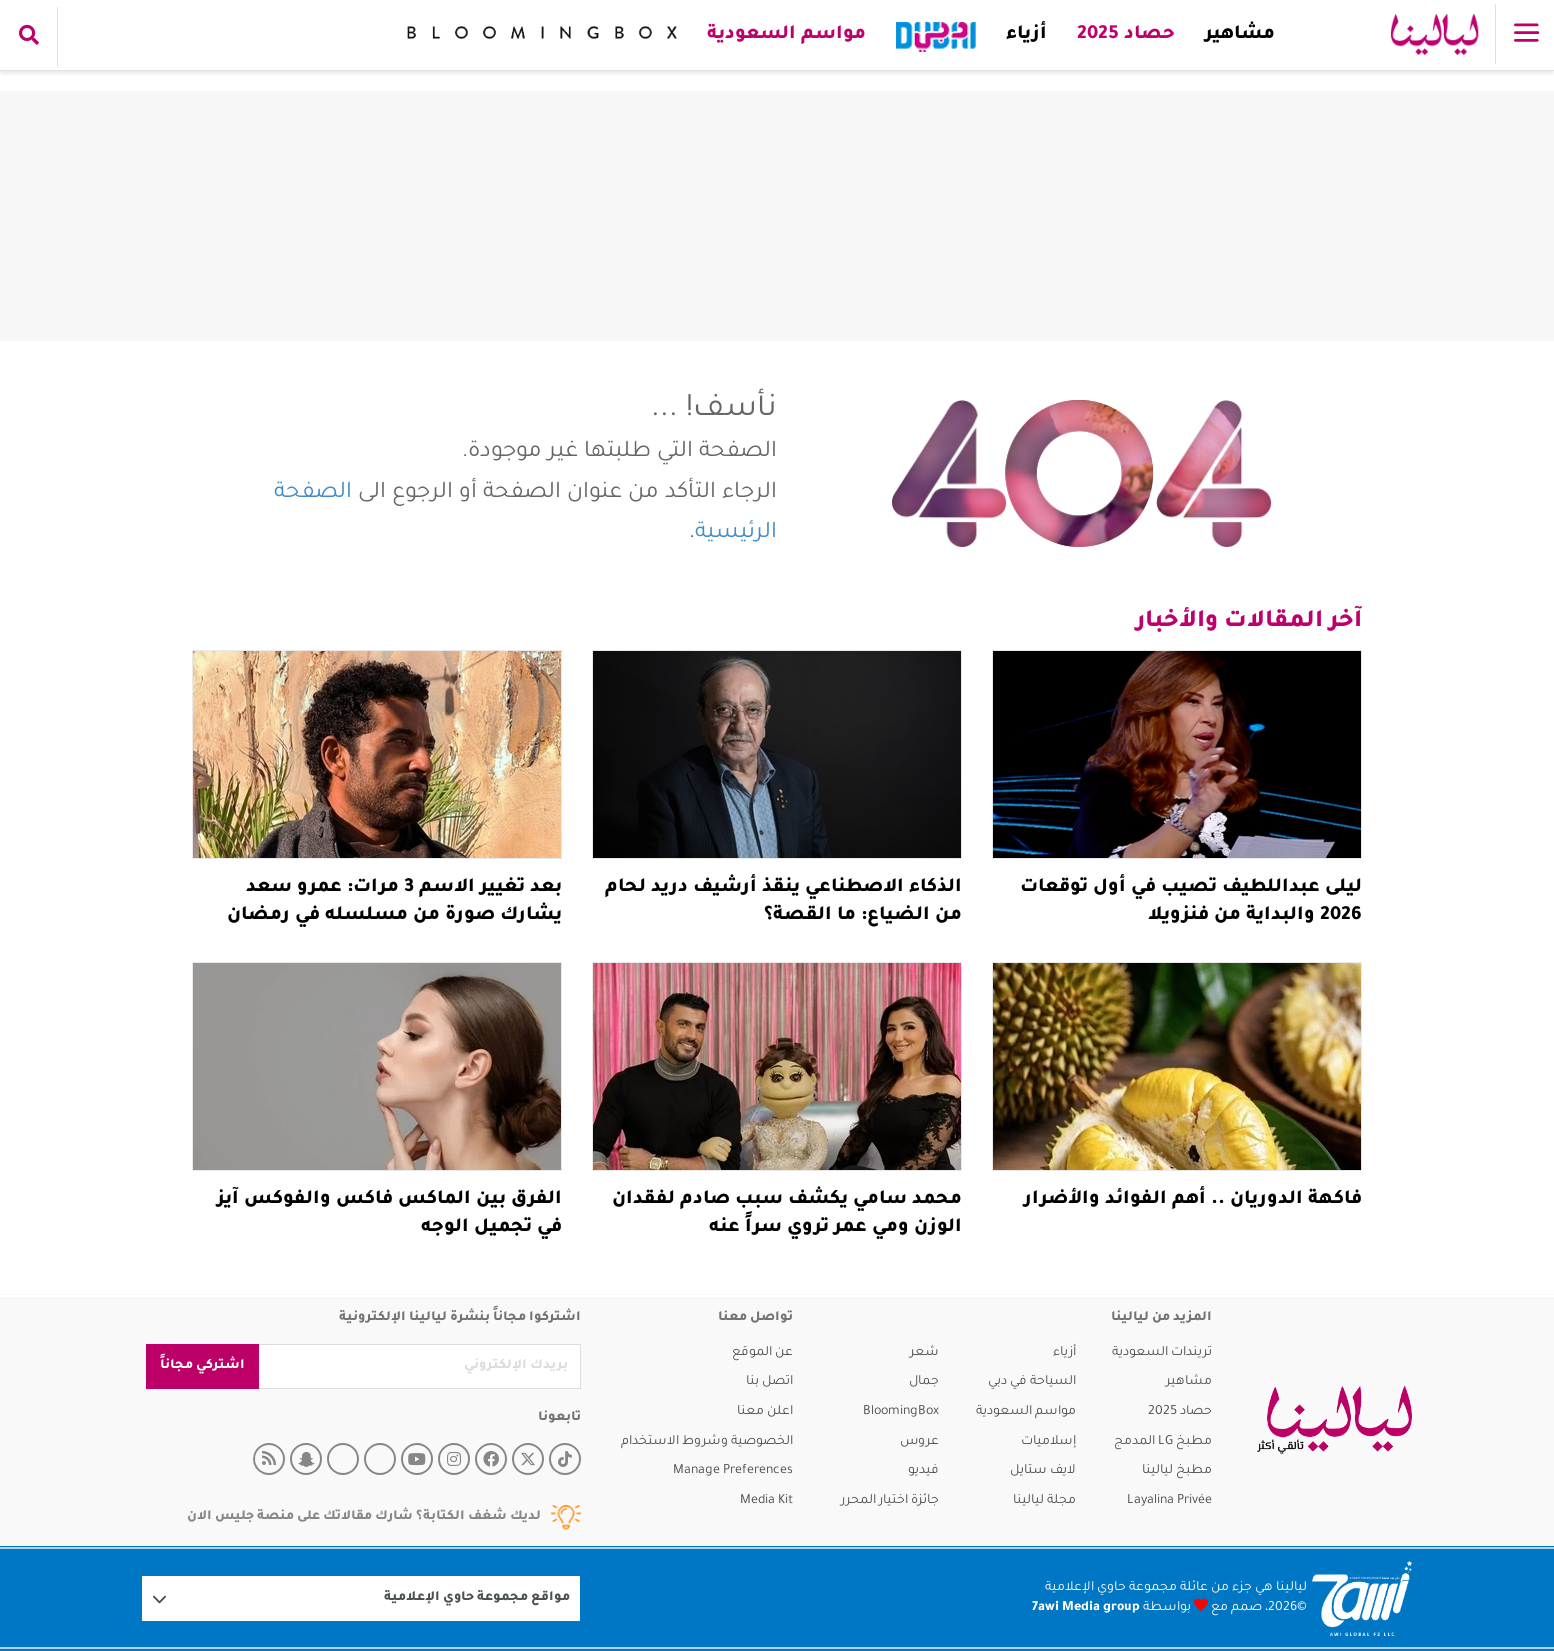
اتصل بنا (769, 1382)
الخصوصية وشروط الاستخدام (707, 1442)
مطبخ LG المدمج (1163, 1442)
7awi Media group (1086, 1608)
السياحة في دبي (1032, 1382)
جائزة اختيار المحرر (890, 1501)
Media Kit (766, 1501)
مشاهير (1240, 35)
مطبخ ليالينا (1177, 1471)
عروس (919, 1442)
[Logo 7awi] (1362, 1598)
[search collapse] (29, 37)
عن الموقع (762, 1353)
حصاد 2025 (1126, 35)
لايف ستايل (1043, 1471)
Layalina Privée (1169, 1501)
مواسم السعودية (786, 35)
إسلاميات (1048, 1442)
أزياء (1026, 35)
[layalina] (1334, 1420)
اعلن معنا (765, 1412)
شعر (924, 1353)
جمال (924, 1382)
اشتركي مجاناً (202, 1366)
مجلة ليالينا (1044, 1501)
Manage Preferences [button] (733, 1471)
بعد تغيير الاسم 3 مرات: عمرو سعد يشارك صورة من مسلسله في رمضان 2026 (394, 916)
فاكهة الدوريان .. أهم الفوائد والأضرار (1193, 1200)
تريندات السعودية (1162, 1353)
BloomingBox (901, 1412)
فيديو (923, 1471)
